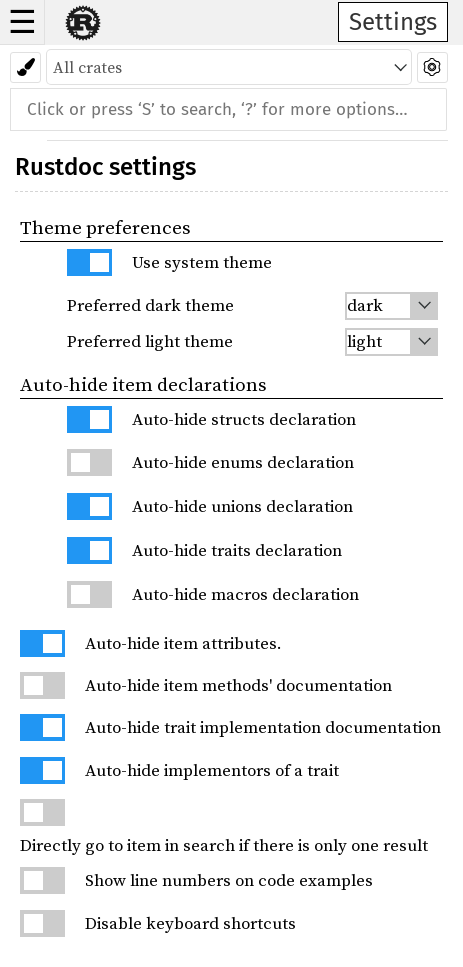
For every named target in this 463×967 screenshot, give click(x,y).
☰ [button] (22, 22)
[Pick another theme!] (25, 67)
